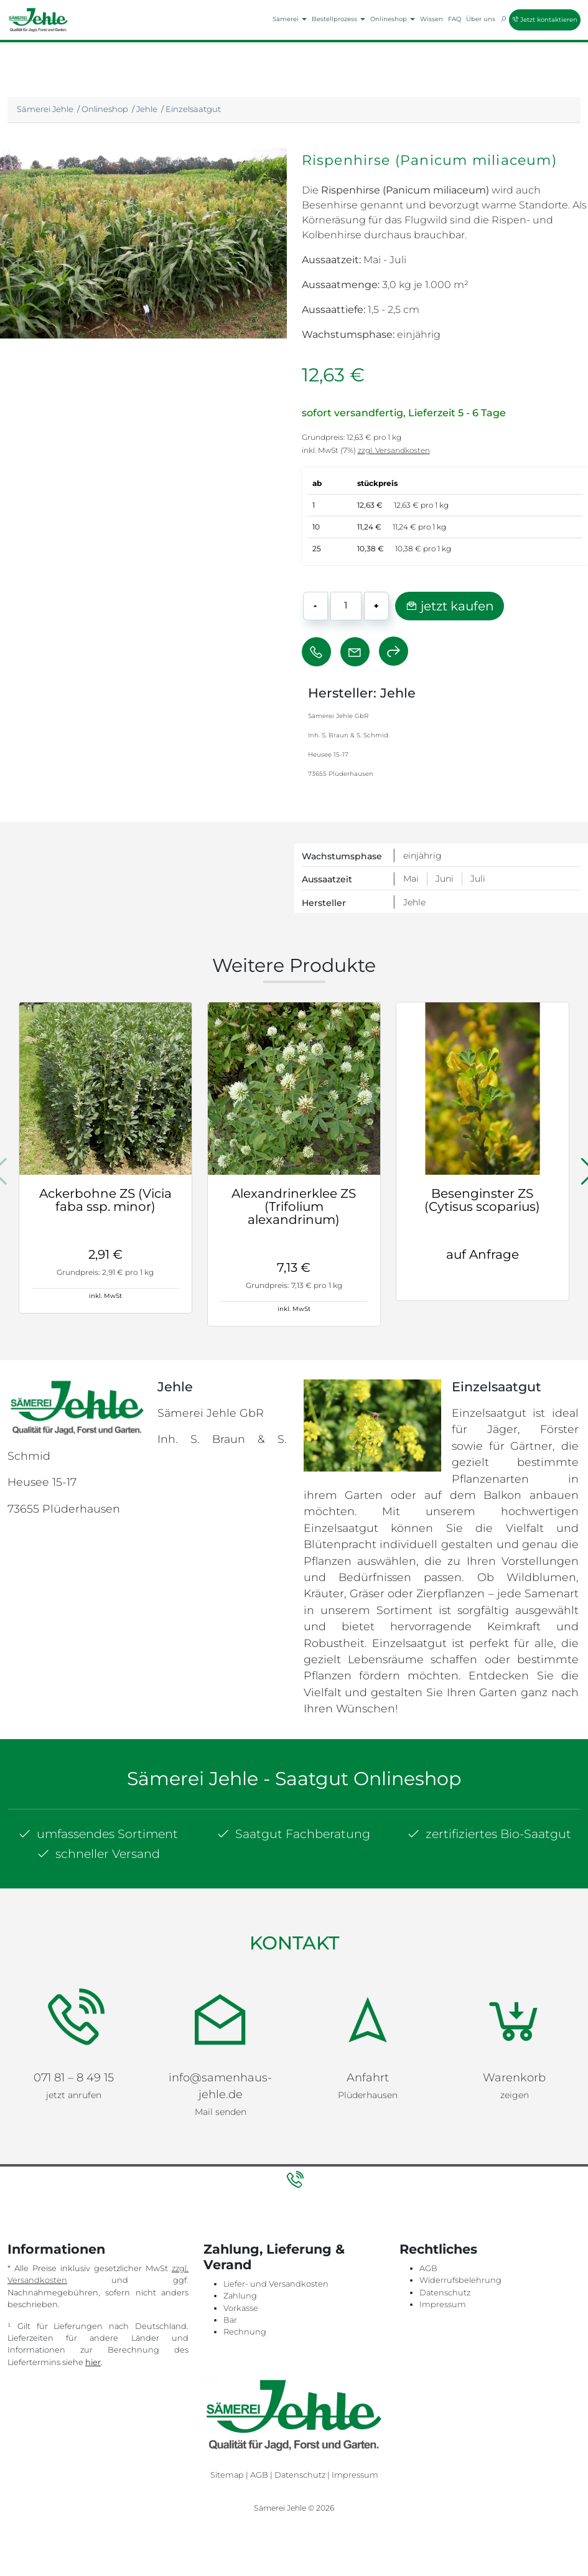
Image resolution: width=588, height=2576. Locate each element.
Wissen (431, 19)
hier (93, 2334)
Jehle (146, 109)
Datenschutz (444, 2264)
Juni (445, 878)
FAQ (454, 19)
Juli (477, 878)
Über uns (480, 19)
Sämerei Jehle (45, 109)
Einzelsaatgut (193, 109)
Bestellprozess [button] (338, 19)
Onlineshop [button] (392, 19)
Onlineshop (105, 109)
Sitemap (227, 2447)
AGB (428, 2241)
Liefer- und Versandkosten (276, 2256)
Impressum (442, 2276)
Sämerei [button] (290, 19)
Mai (411, 878)
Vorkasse (240, 2280)
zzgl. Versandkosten (394, 450)
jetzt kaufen (449, 606)
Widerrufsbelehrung (460, 2252)
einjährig (422, 855)
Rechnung (244, 2303)
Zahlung (240, 2268)
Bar (230, 2292)
